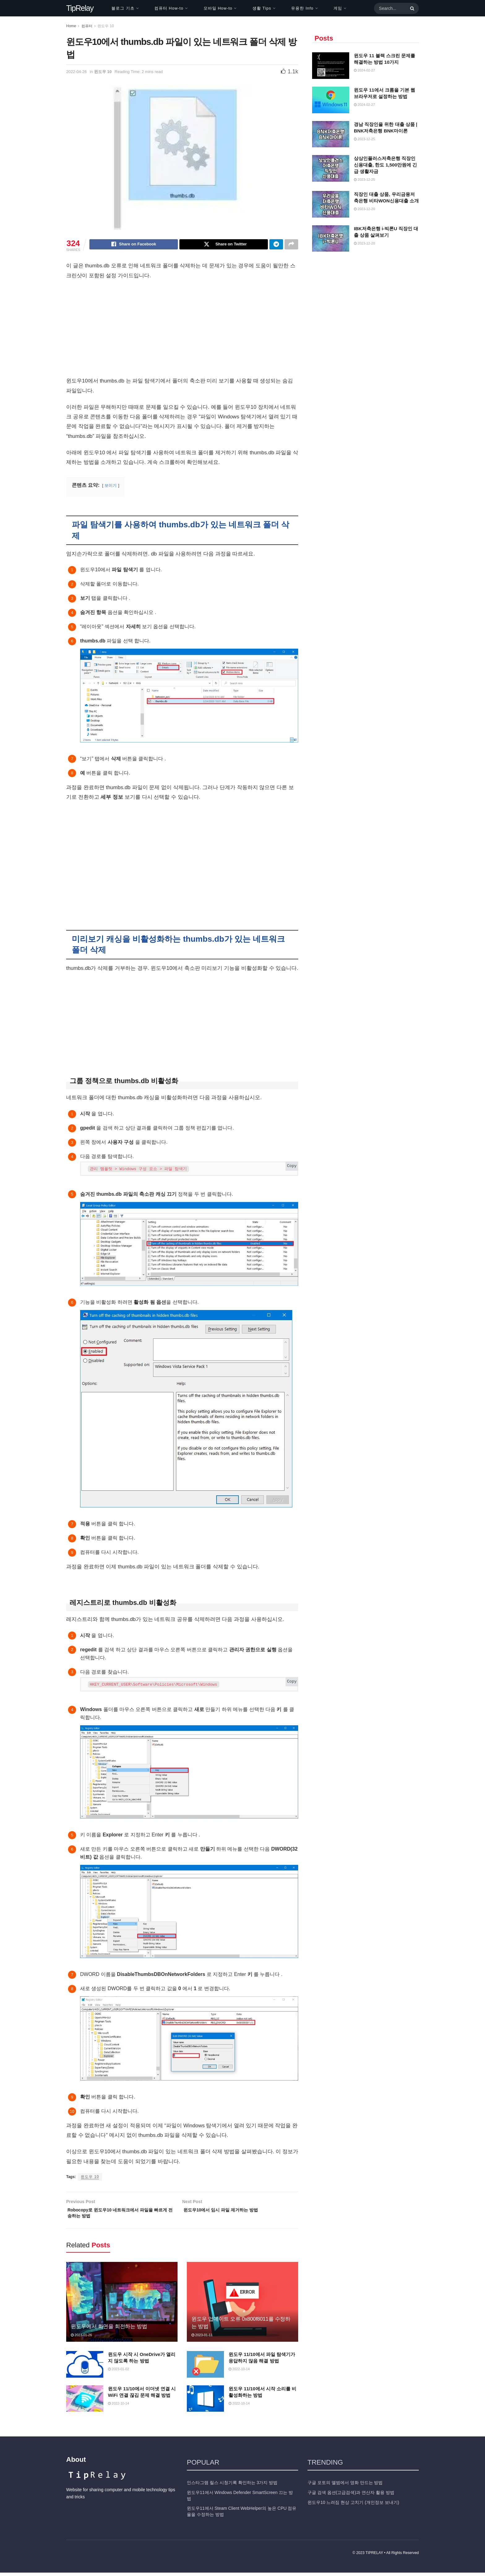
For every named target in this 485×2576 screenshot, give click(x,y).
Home (71, 26)
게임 (337, 8)
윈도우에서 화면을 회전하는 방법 (109, 2330)
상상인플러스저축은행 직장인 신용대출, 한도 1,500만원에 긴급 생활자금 (385, 165)
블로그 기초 (123, 8)
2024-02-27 (364, 70)
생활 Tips (261, 8)
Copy (292, 1167)
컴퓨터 (86, 26)
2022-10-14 (239, 2372)
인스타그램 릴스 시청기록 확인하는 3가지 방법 (232, 2485)
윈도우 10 (105, 26)
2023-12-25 (364, 139)
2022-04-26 (76, 71)
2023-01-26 (81, 2338)
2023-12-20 (364, 209)
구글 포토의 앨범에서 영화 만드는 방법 (345, 2485)
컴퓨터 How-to (168, 8)
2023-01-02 (118, 2372)
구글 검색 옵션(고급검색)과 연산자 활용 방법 (350, 2495)
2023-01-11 (201, 2338)
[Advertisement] (182, 331)
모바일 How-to (218, 8)
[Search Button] (411, 8)
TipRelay (79, 8)
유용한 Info (302, 8)
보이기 (111, 486)
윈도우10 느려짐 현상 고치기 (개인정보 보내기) (353, 2505)
